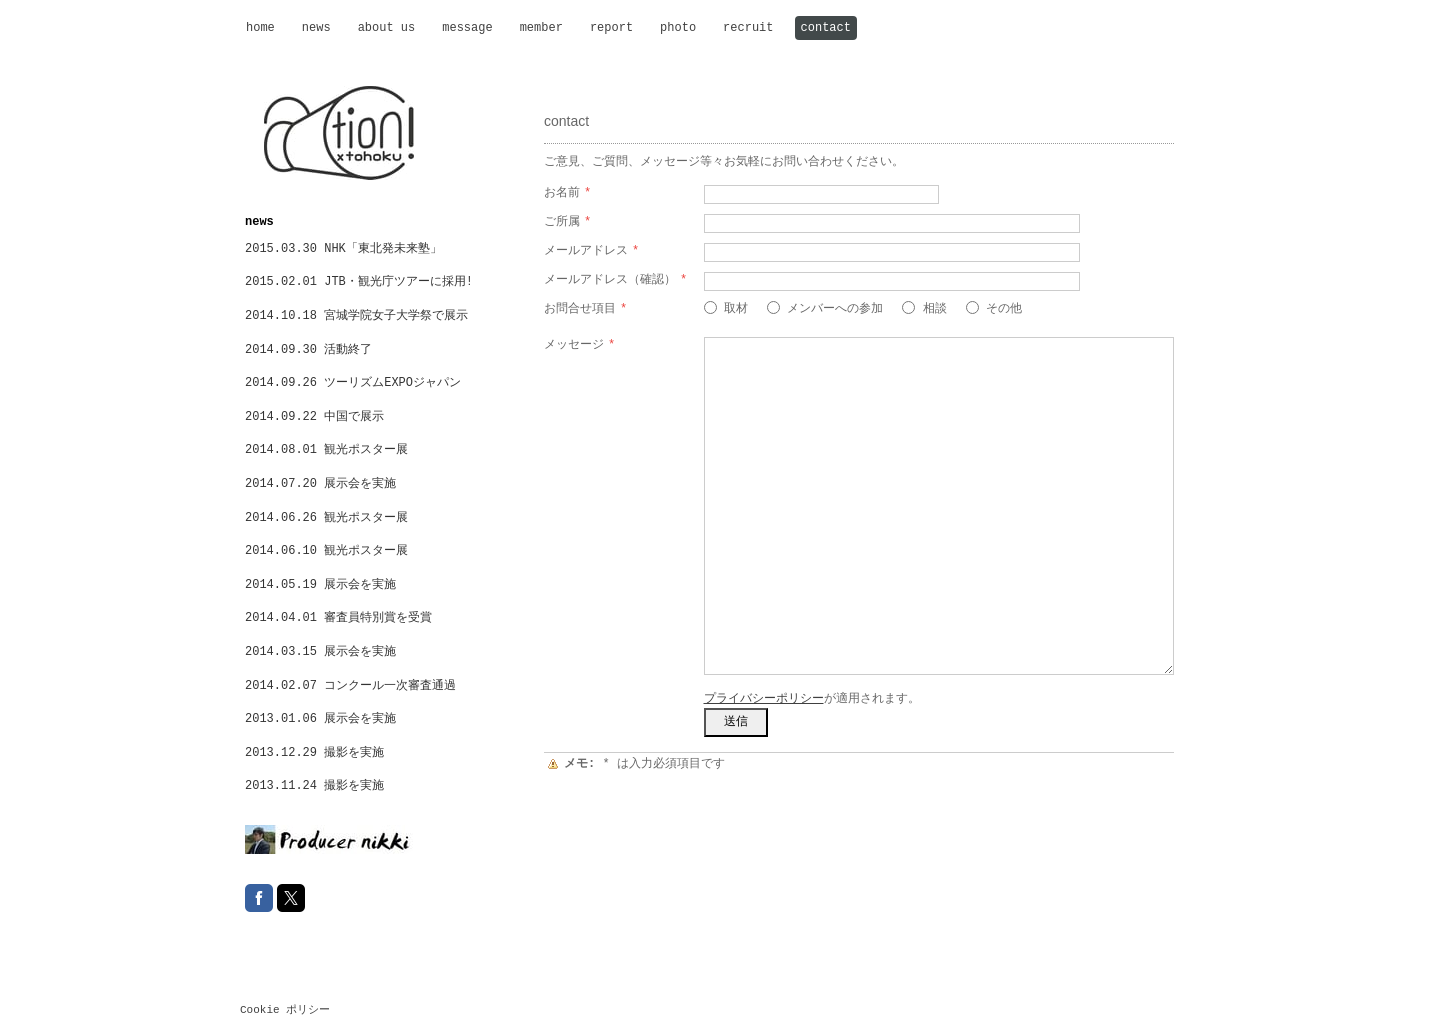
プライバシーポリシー (764, 699)
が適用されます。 (812, 699)
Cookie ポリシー (285, 1010)
